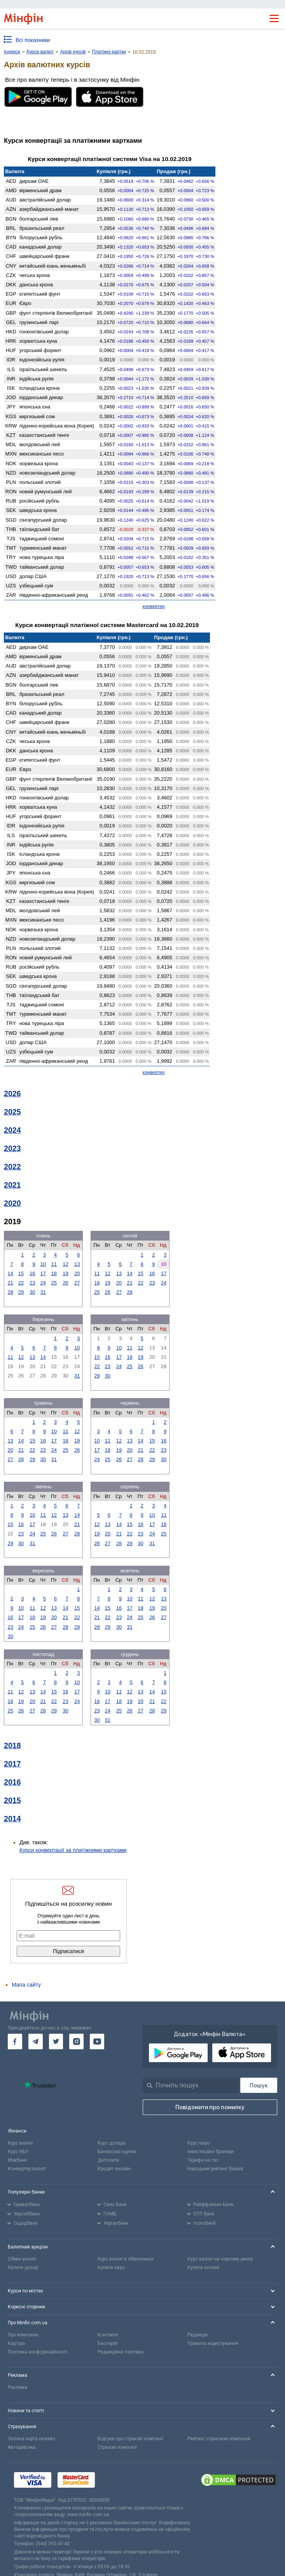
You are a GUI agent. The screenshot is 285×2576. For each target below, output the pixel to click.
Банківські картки (117, 2151)
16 (32, 1273)
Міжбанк (17, 2160)
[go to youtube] (97, 2041)
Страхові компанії (117, 2447)
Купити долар (23, 2267)
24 (43, 1283)
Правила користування (212, 2343)
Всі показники (33, 40)
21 (10, 1283)
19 (65, 1273)
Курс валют (20, 2143)
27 (77, 1283)
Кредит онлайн (114, 2168)
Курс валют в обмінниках (126, 2259)
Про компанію (23, 2335)
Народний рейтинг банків (215, 2168)
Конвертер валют (27, 2168)
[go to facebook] (15, 2041)
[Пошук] (258, 2085)
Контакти (108, 2335)
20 (77, 1273)
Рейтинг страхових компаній (218, 2438)
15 (21, 1273)
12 (65, 1264)
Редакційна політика (120, 2352)
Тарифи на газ (203, 2160)
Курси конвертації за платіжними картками (73, 1850)
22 (21, 1283)
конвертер (154, 606)
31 (43, 1292)
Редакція (197, 2335)
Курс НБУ (18, 2151)
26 (65, 1283)
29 (21, 1292)
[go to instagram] (76, 2041)
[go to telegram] (35, 2041)
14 (10, 1273)
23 (32, 1283)
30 (32, 1292)
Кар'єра (16, 2343)
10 (43, 1264)
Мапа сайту (26, 1985)
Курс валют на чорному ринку (220, 2259)
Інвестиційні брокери (210, 2151)
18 (54, 1273)
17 (43, 1273)
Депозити (108, 2160)
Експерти (108, 2343)
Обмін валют (22, 2259)
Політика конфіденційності (37, 2352)
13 (77, 1264)
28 (10, 1292)
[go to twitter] (56, 2041)
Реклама (17, 2387)
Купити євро (111, 2267)
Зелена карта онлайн (31, 2438)
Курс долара (112, 2143)
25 (54, 1283)
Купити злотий (203, 2267)
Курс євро (198, 2143)
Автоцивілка (21, 2447)
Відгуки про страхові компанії (130, 2438)
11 (54, 1264)
